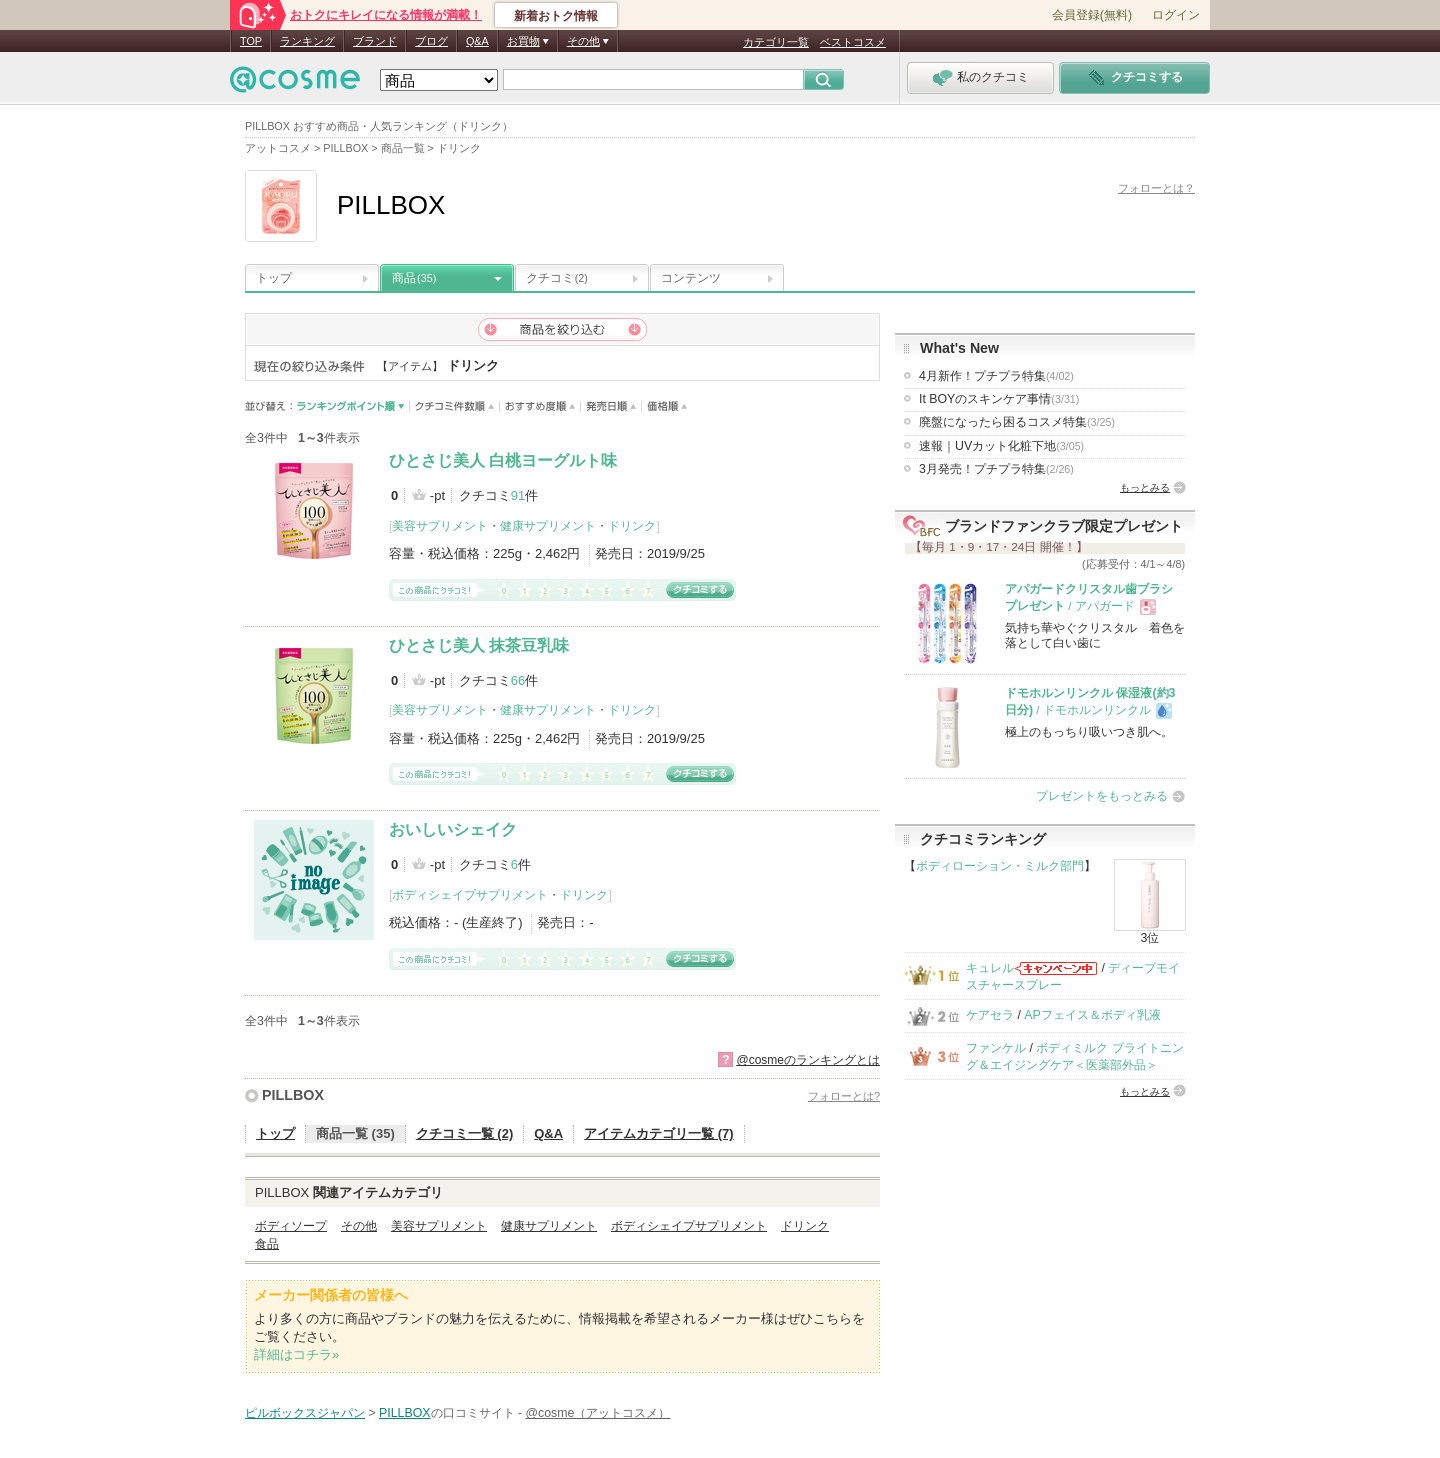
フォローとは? (844, 1096)
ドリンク (632, 526)
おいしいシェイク (453, 829)
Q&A (477, 41)
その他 (359, 1226)
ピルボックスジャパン (305, 1413)
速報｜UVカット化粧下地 (1001, 446)
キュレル (990, 968)
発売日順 (611, 406)
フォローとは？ (1156, 188)
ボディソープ (291, 1226)
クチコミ (557, 278)
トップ (274, 278)
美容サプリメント (440, 526)
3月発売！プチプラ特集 (996, 469)
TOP (251, 41)
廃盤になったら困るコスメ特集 (1017, 422)
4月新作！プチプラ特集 (996, 376)
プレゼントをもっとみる (1102, 796)
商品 (414, 278)
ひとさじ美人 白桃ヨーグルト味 (503, 460)
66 (518, 680)
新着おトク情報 (556, 16)
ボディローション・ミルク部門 (1000, 866)
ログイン (1176, 15)
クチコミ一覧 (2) (465, 1133)
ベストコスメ (853, 42)
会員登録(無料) (1092, 15)
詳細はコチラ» (296, 1354)
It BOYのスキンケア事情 (999, 399)
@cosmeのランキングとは (808, 1060)
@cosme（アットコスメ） (598, 1413)
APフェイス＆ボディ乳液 (1092, 1015)
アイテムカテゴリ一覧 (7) (659, 1133)
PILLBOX (293, 1095)
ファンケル (996, 1048)
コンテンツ (691, 278)
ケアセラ (990, 1015)
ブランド (375, 41)
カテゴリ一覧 (776, 42)
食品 (267, 1244)
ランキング (307, 41)
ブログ (431, 41)
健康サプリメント (548, 526)
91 (518, 495)
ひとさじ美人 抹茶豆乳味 (479, 645)
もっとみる (1145, 487)
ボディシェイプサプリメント (470, 895)
